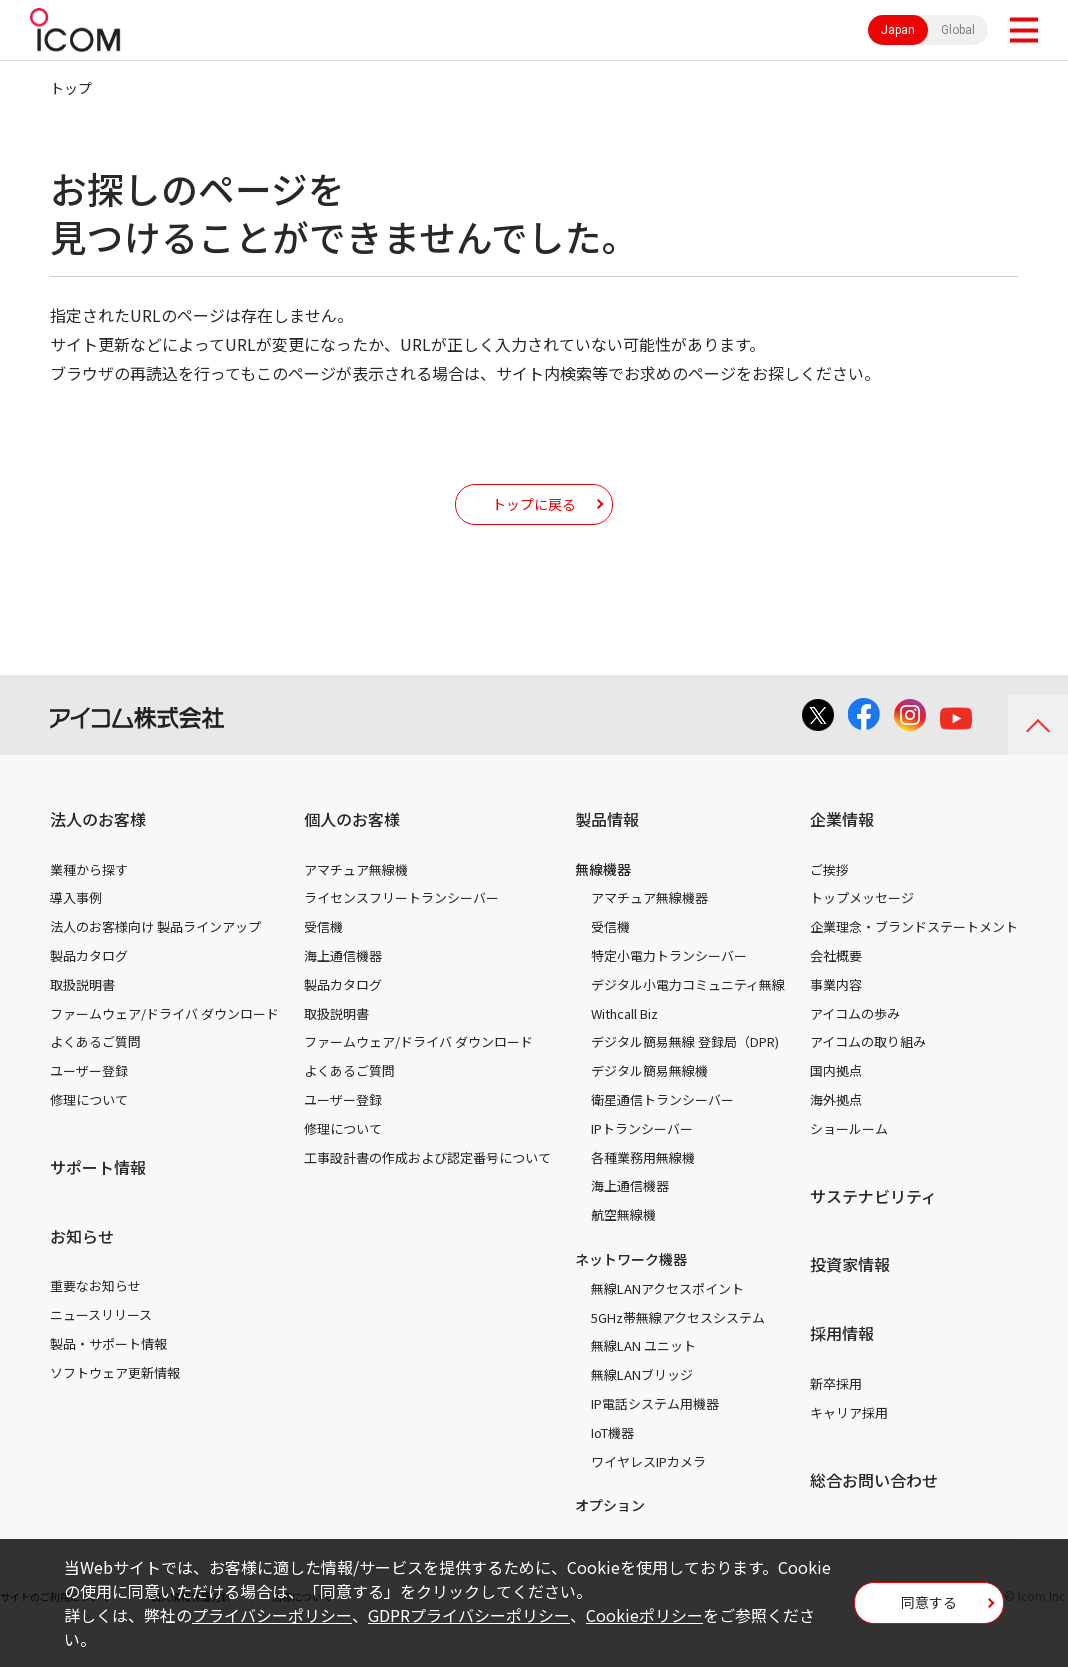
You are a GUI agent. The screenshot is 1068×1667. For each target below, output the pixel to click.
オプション (610, 1535)
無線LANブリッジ (642, 1404)
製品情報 (607, 849)
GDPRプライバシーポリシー (469, 1615)
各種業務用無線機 (643, 1187)
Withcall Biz (624, 1043)
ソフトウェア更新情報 (115, 1402)
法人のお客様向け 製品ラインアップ (155, 956)
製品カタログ (89, 985)
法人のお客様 (98, 849)
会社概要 (836, 985)
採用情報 (842, 1363)
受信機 (323, 956)
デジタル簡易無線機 (649, 1100)
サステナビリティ (873, 1226)
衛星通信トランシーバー (662, 1129)
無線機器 (603, 899)
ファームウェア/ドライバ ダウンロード (164, 1043)
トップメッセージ (862, 927)
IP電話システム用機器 (655, 1433)
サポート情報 (98, 1197)
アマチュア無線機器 (649, 927)
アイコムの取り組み (868, 1071)
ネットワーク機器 (631, 1289)
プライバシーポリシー (272, 1615)
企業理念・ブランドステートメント (914, 956)
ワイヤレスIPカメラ (648, 1491)
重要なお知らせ (95, 1315)
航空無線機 (623, 1244)
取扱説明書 (82, 1014)
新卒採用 (836, 1413)
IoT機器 (612, 1462)
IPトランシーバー (642, 1158)
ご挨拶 (829, 899)
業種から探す (89, 899)
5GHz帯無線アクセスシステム (678, 1347)
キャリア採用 (849, 1442)
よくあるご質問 (95, 1071)
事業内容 (836, 1014)
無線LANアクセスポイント (667, 1318)
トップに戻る (534, 518)
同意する (929, 1609)
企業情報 (842, 849)
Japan (898, 30)
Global (958, 30)
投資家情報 (850, 1294)
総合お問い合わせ (874, 1510)
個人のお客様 (352, 849)
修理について (89, 1129)
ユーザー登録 (89, 1100)
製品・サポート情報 (108, 1373)
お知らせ (82, 1266)
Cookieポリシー (644, 1615)
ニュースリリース (101, 1344)
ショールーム (849, 1158)
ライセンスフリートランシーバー (401, 927)
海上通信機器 (343, 985)
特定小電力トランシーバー (669, 985)
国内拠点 (836, 1100)
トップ (71, 88)
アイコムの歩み (855, 1043)
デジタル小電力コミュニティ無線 (688, 1014)
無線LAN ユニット (643, 1375)
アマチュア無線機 (356, 899)
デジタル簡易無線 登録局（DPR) (685, 1071)
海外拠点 (836, 1129)
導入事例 (76, 927)
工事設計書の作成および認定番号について (427, 1187)
